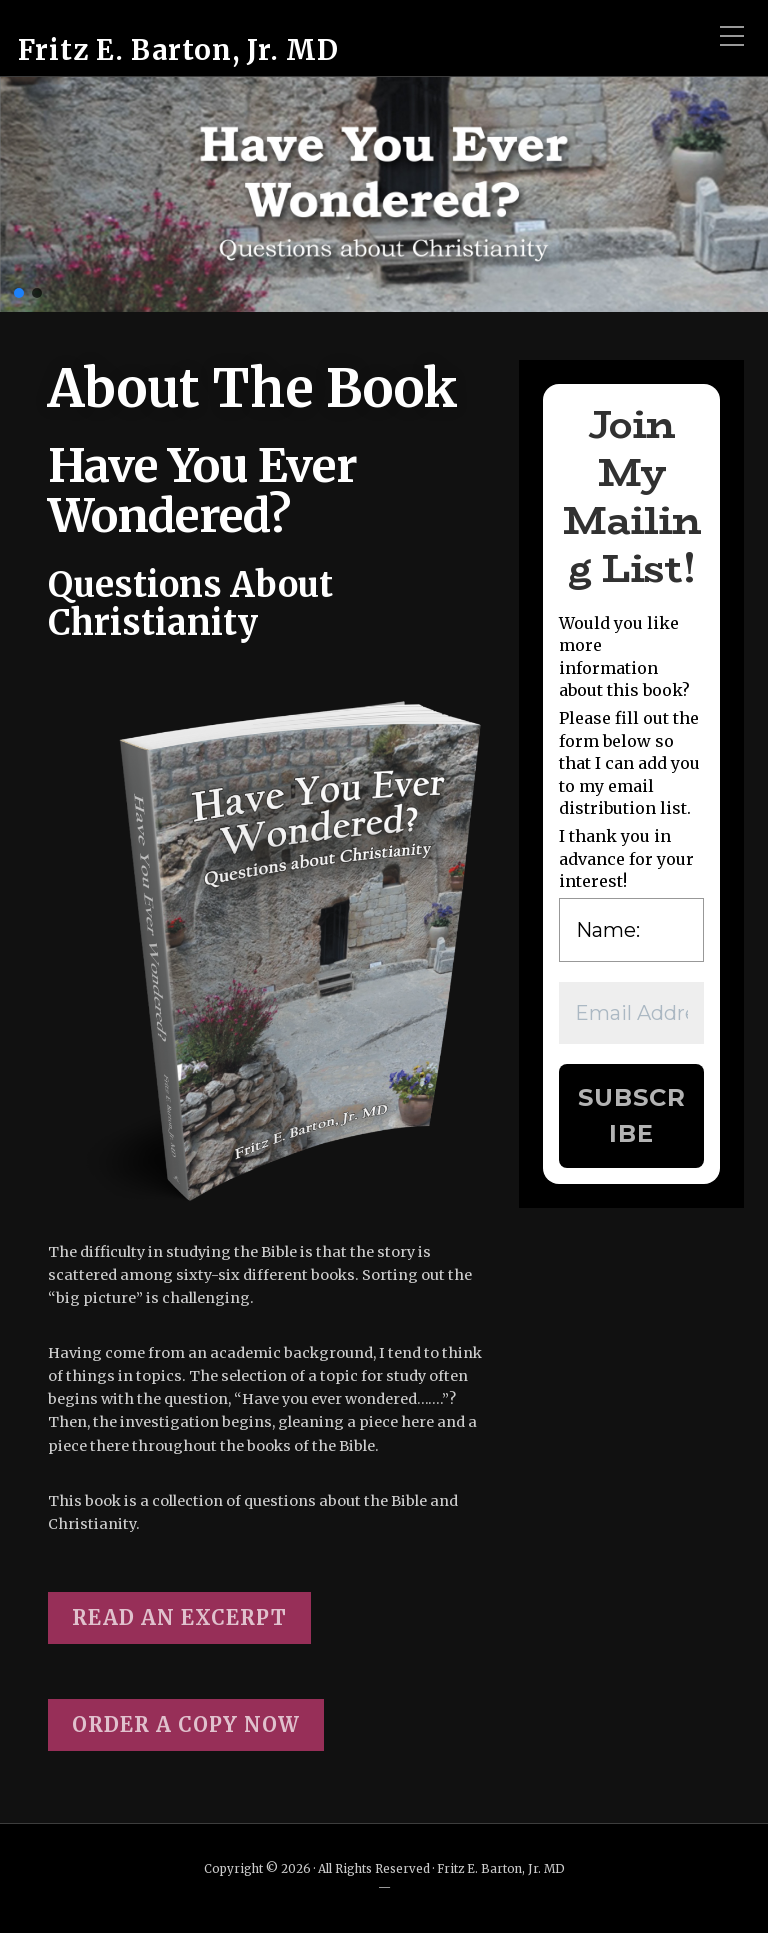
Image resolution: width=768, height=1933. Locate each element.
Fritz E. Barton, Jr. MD (178, 50)
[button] (19, 293)
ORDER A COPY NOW (186, 1724)
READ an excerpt (179, 1617)
